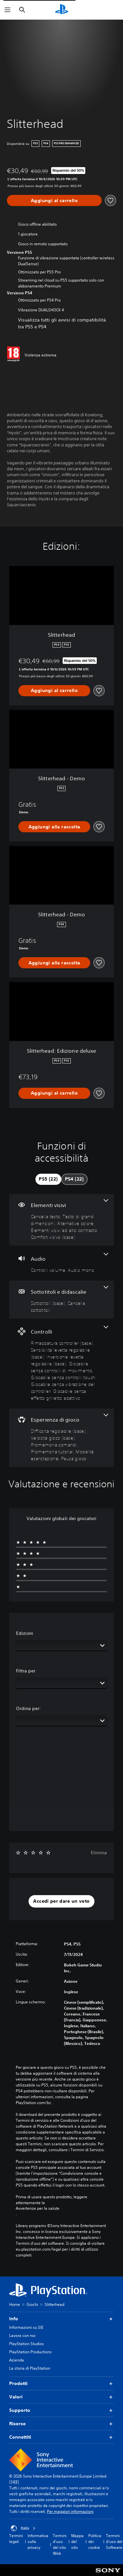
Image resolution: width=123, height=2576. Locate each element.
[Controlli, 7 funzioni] (61, 1364)
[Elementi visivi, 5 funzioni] (61, 1220)
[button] (61, 1901)
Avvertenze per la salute (37, 2208)
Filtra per (25, 1671)
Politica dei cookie (94, 2541)
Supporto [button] (61, 2410)
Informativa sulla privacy (38, 2541)
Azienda (16, 2360)
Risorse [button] (61, 2424)
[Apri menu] (7, 10)
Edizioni (24, 1633)
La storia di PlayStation (29, 2368)
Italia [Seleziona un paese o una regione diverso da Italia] (23, 2528)
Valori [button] (61, 2397)
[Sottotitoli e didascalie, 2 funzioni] (61, 1300)
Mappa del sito (77, 2541)
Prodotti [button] (61, 2383)
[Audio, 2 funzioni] (61, 1263)
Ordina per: (28, 1708)
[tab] (48, 1179)
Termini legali (16, 2538)
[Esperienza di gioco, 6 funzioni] (61, 1438)
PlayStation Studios (26, 2343)
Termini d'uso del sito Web (60, 2544)
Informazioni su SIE (26, 2327)
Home (14, 2304)
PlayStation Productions (30, 2352)
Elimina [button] (99, 1853)
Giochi (32, 2304)
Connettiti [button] (61, 2437)
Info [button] (61, 2318)
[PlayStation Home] (61, 10)
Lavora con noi (22, 2335)
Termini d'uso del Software (114, 2541)
